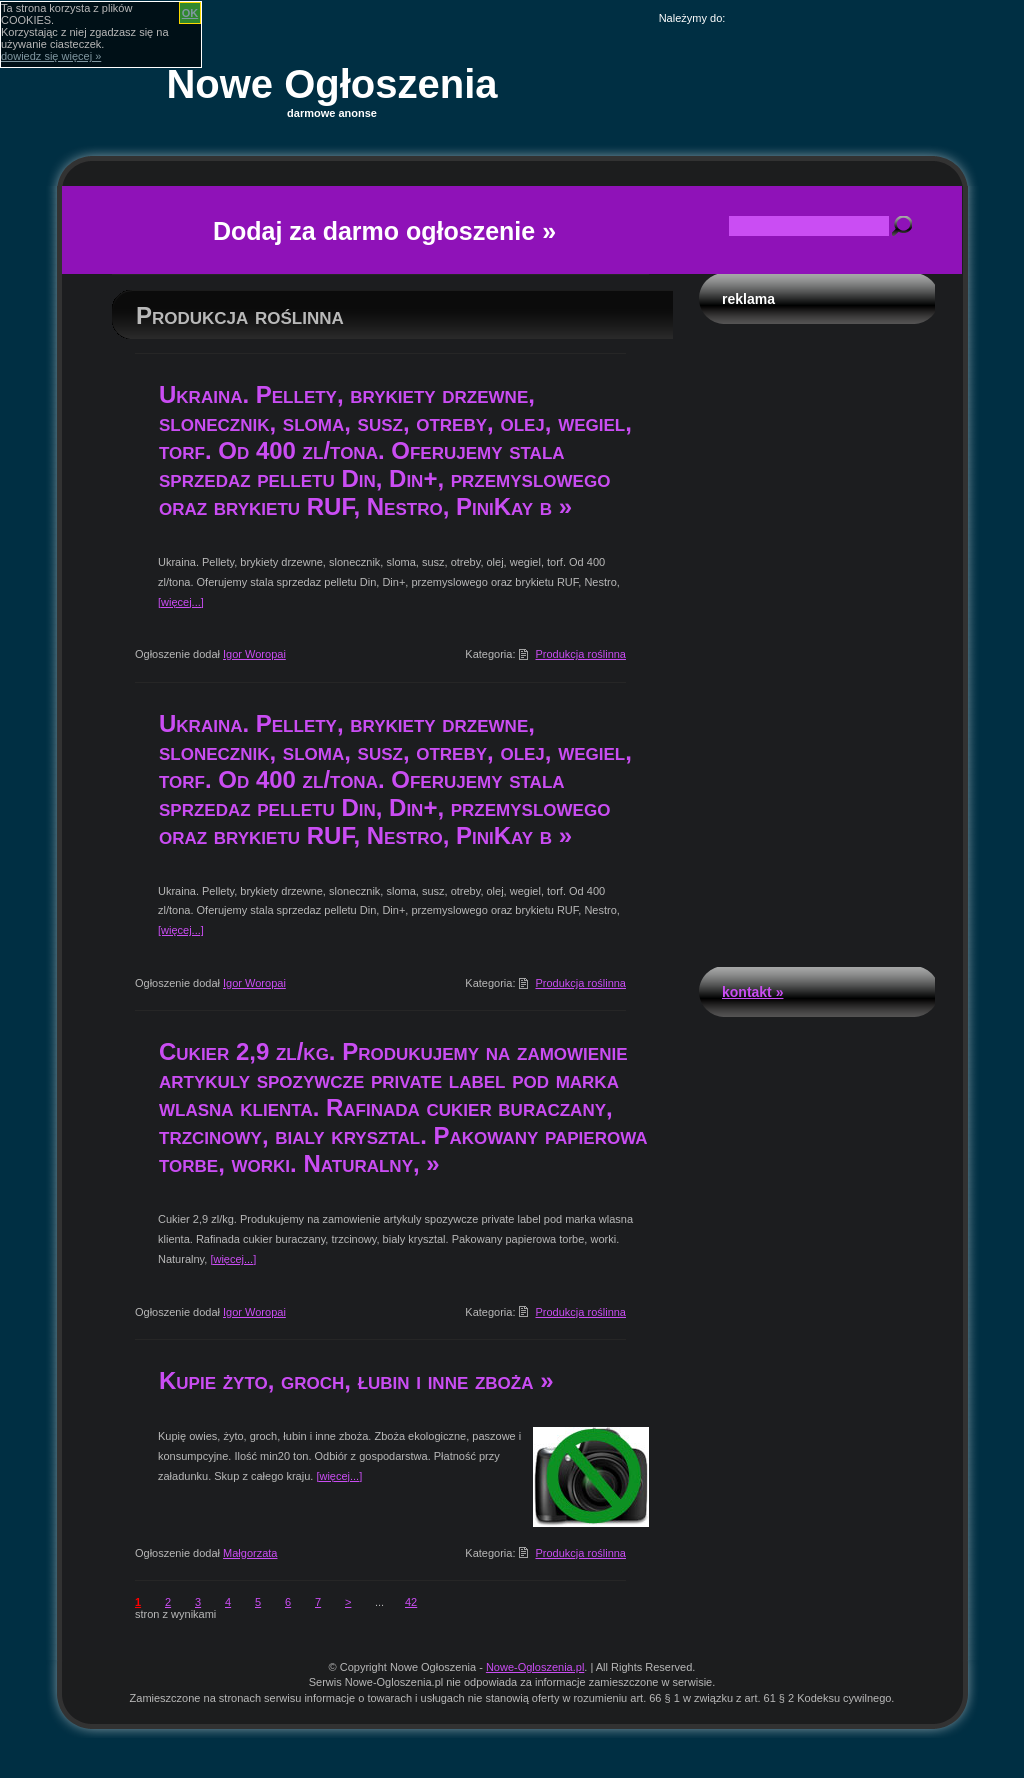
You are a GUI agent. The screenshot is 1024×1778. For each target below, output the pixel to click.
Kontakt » (752, 992)
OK (190, 13)
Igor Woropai (254, 654)
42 (411, 1602)
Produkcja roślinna (581, 654)
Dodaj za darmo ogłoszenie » (384, 231)
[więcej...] (181, 602)
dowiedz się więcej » (51, 56)
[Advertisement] (817, 640)
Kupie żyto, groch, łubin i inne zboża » (356, 1380)
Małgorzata (250, 1553)
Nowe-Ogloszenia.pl (535, 1667)
